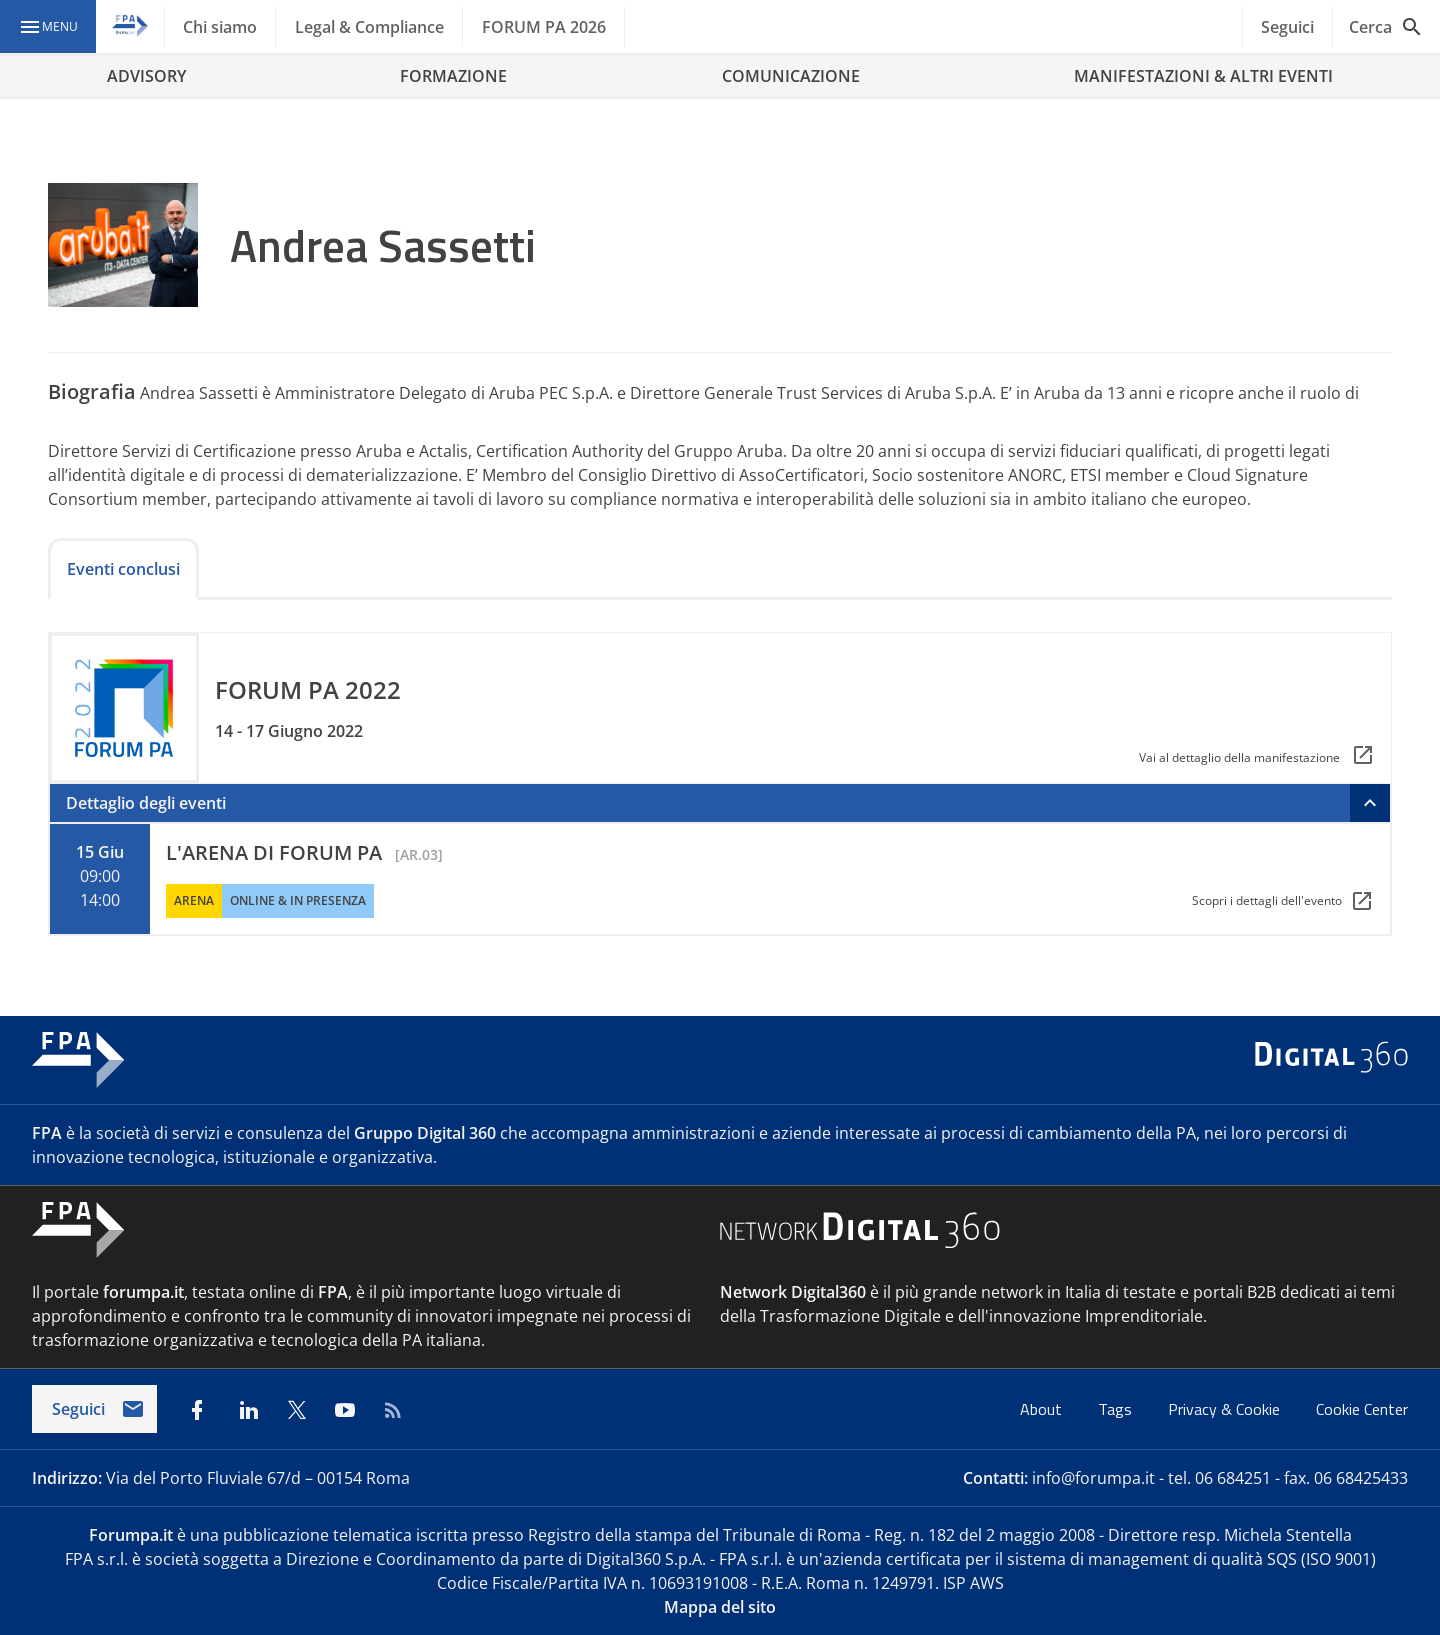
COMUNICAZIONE (791, 76)
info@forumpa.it (1093, 1478)
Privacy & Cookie (1226, 1409)
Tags (1117, 1409)
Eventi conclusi (123, 569)
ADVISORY (146, 76)
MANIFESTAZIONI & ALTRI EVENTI (1203, 76)
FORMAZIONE (453, 76)
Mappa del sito (720, 1607)
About (1043, 1409)
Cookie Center (1362, 1409)
